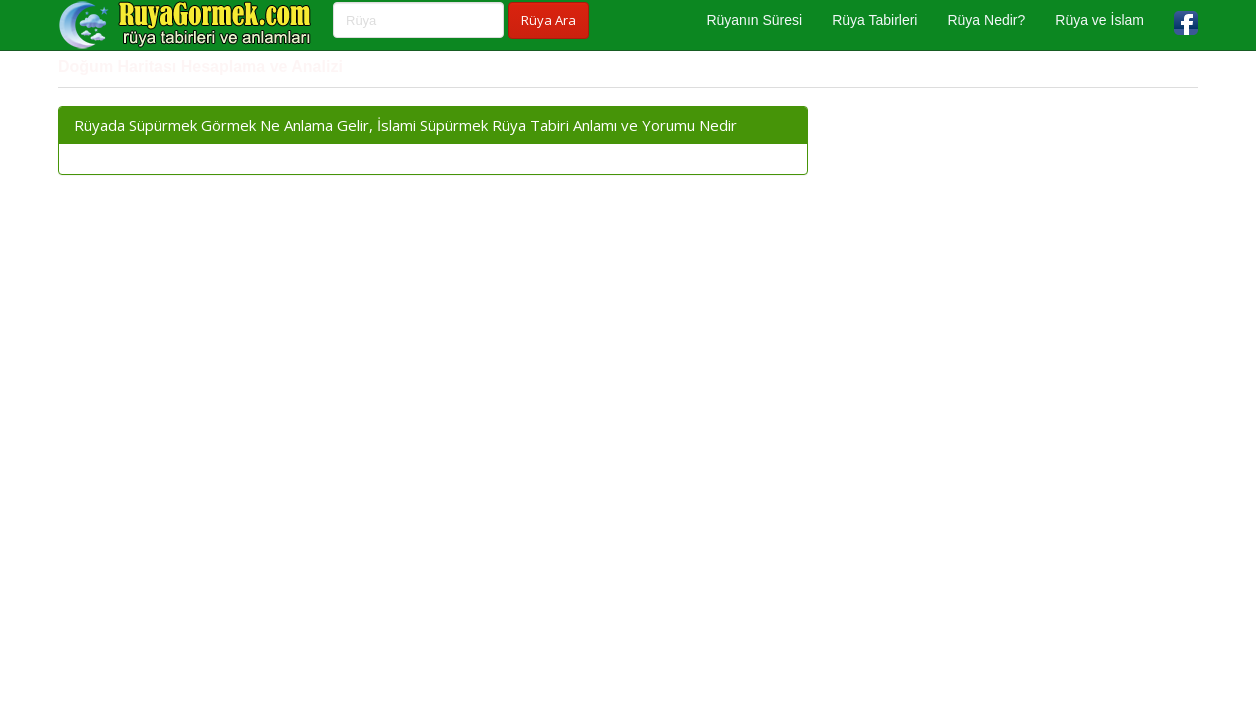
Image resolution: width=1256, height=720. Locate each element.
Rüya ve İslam (1099, 20)
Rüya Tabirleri (874, 20)
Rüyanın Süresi (754, 20)
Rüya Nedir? (986, 20)
